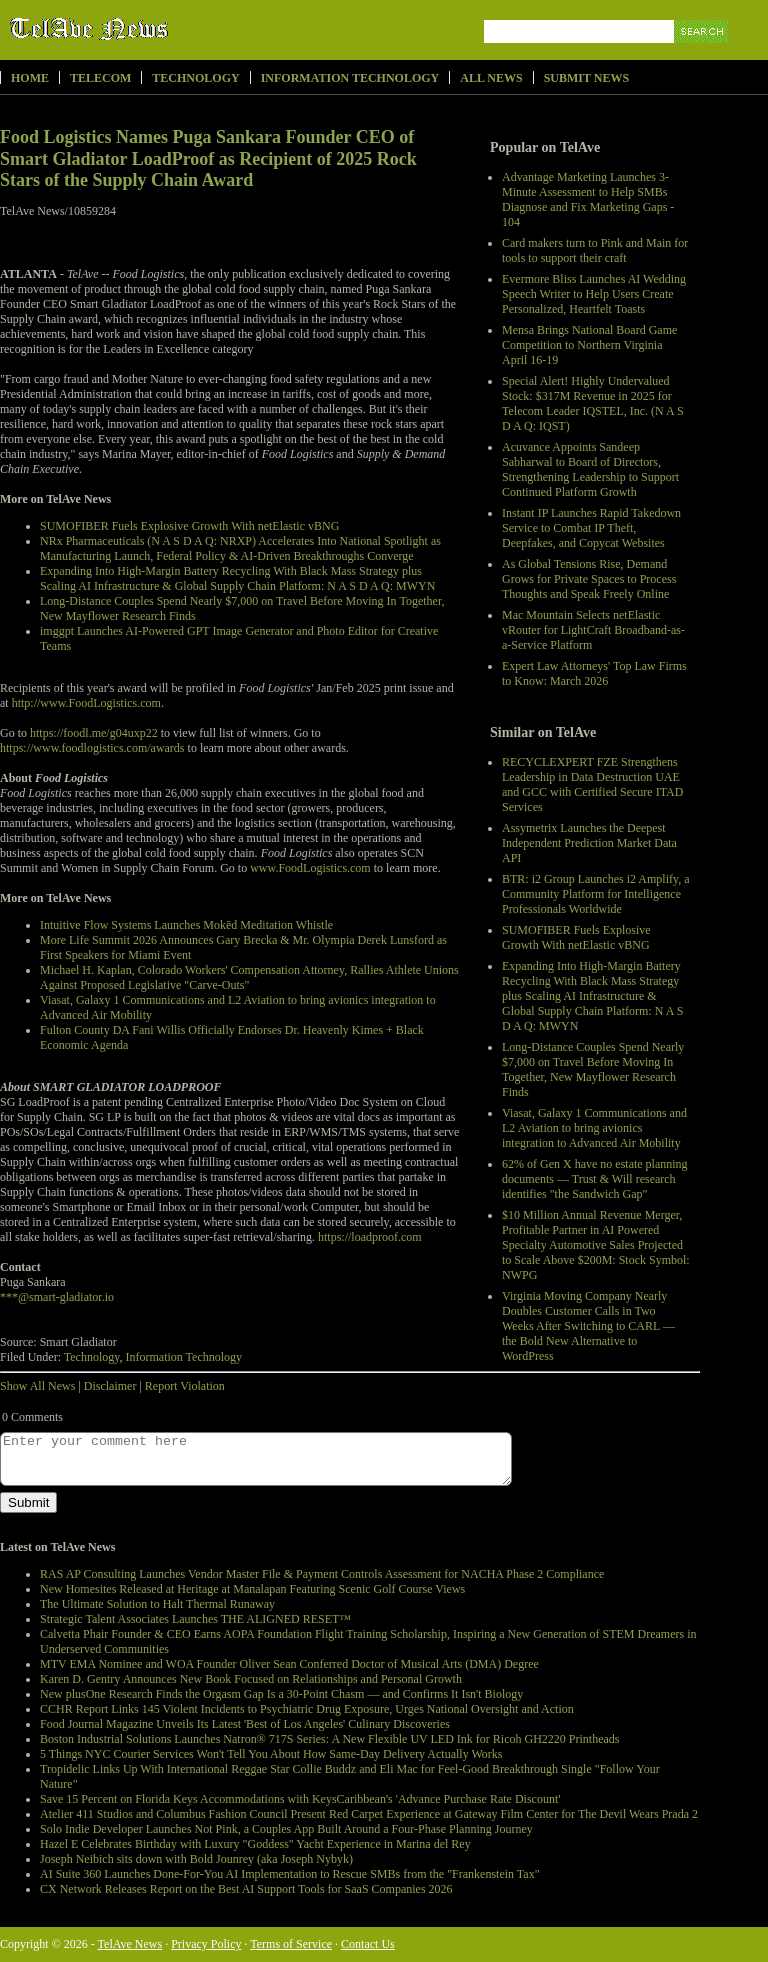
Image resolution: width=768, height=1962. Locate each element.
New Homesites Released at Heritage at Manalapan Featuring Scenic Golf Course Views (252, 1589)
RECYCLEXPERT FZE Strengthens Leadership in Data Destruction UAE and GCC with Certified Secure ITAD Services (592, 784)
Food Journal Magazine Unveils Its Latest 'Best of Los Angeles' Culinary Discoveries (245, 1724)
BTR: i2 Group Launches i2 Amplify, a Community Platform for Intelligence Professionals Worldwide (596, 894)
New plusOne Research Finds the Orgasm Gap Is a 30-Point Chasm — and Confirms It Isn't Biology (281, 1694)
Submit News (586, 78)
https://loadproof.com (370, 1237)
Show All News (37, 1386)
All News (491, 78)
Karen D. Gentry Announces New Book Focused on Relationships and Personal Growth (251, 1679)
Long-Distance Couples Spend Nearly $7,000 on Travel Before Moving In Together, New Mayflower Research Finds (593, 1069)
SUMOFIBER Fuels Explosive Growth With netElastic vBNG (576, 937)
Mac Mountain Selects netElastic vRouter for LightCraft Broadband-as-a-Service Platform (593, 630)
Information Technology (350, 78)
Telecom (100, 78)
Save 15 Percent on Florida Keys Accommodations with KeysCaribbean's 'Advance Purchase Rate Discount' (300, 1799)
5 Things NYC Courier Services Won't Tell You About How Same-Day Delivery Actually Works (271, 1754)
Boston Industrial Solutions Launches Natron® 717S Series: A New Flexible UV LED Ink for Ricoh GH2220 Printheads (330, 1739)
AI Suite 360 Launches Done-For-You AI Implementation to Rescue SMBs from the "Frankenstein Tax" (290, 1874)
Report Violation (185, 1386)
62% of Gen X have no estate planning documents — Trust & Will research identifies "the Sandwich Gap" (595, 1179)
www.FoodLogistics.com (310, 868)
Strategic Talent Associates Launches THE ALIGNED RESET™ (195, 1619)
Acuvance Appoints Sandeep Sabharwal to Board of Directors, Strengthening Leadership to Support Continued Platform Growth (590, 469)
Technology (195, 78)
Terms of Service (291, 1944)
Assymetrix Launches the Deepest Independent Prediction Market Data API (589, 843)
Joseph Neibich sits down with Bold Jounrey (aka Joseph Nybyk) (196, 1859)
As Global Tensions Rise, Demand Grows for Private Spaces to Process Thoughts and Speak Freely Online (589, 579)
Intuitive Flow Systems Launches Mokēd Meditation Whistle (186, 925)
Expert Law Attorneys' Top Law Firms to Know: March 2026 (594, 673)
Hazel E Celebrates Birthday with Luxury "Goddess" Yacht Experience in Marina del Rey (255, 1844)
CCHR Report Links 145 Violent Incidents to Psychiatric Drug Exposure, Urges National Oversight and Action (307, 1709)
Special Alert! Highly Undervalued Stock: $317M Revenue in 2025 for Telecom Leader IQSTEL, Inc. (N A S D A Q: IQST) (593, 403)
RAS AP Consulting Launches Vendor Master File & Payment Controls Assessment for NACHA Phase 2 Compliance (322, 1574)
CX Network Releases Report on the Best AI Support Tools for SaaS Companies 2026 (246, 1889)
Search (702, 54)
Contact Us (368, 1944)
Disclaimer (110, 1386)
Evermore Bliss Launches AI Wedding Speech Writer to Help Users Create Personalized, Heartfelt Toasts (594, 294)
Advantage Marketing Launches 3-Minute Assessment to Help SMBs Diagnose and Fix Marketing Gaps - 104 (588, 199)
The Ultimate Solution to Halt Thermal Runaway (157, 1604)
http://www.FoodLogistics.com (86, 703)
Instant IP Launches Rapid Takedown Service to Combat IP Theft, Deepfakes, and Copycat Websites (591, 528)
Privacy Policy (206, 1944)
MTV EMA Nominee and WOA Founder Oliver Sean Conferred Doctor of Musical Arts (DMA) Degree (289, 1664)
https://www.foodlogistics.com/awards (92, 748)
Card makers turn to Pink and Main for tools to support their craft (595, 250)
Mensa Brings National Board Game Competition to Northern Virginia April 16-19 (589, 345)
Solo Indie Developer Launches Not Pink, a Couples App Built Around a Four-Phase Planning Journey (286, 1829)
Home (30, 78)
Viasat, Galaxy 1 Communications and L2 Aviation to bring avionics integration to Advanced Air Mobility (594, 1128)
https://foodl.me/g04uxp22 (94, 733)
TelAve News (147, 29)
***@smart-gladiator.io (57, 1297)
